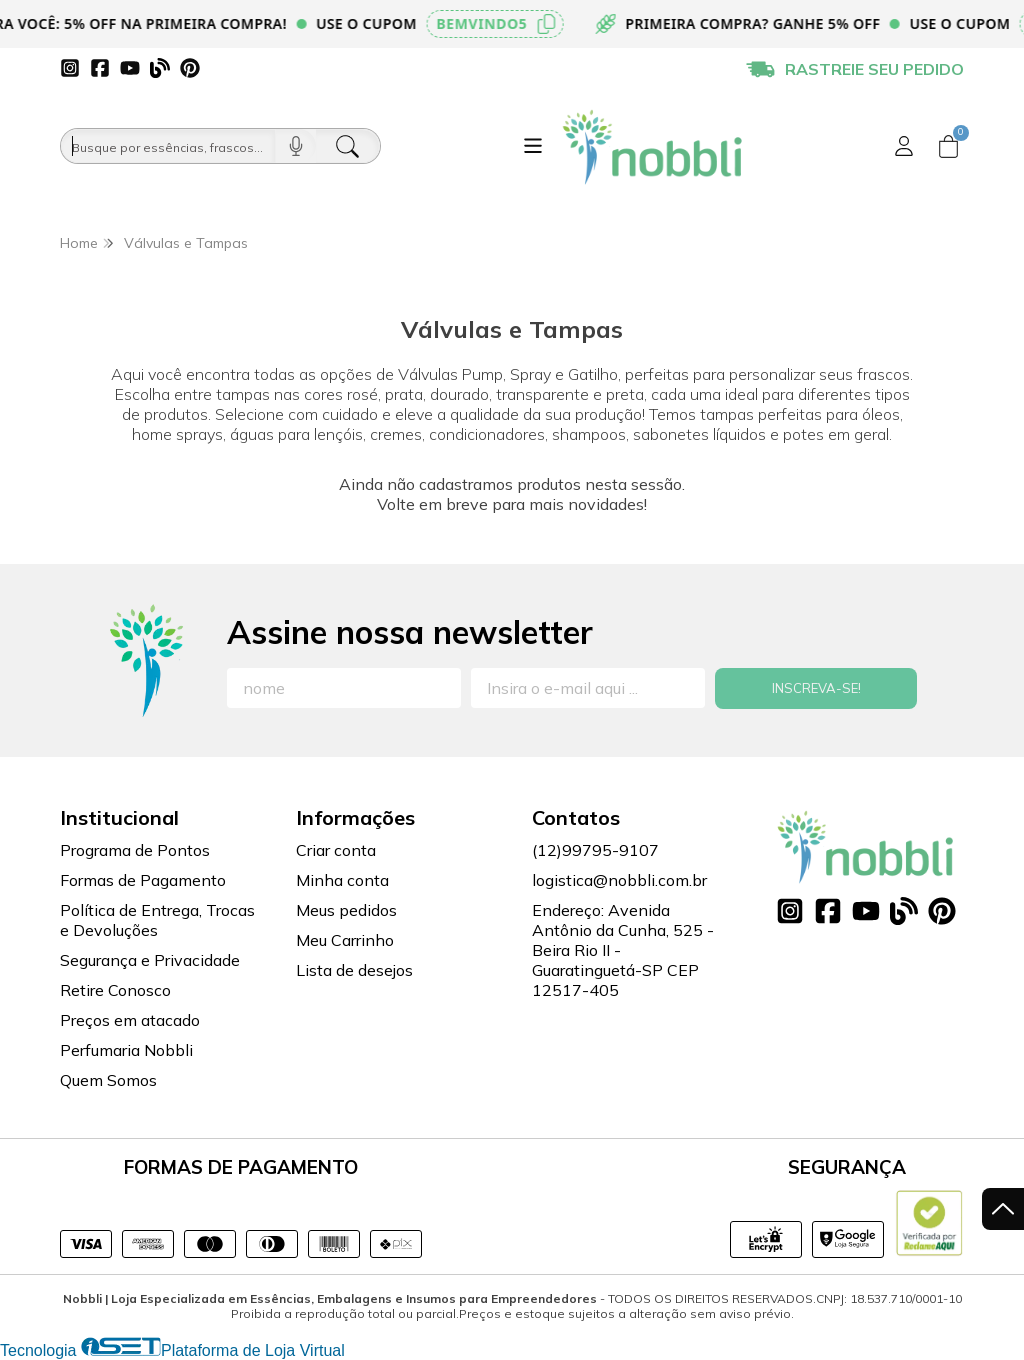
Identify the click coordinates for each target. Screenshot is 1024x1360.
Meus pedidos (346, 910)
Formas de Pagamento (143, 880)
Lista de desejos (354, 970)
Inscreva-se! (816, 688)
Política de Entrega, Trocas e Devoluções (157, 920)
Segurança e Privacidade (150, 960)
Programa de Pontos (135, 850)
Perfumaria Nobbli (126, 1050)
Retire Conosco (115, 990)
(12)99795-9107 (595, 850)
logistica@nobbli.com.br (619, 880)
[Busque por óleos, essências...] (168, 146)
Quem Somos (108, 1080)
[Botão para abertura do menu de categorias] (533, 146)
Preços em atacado (130, 1020)
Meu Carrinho (345, 940)
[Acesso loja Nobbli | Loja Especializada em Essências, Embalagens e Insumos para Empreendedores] (904, 146)
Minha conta (342, 880)
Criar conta (336, 850)
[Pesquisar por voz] (295, 146)
